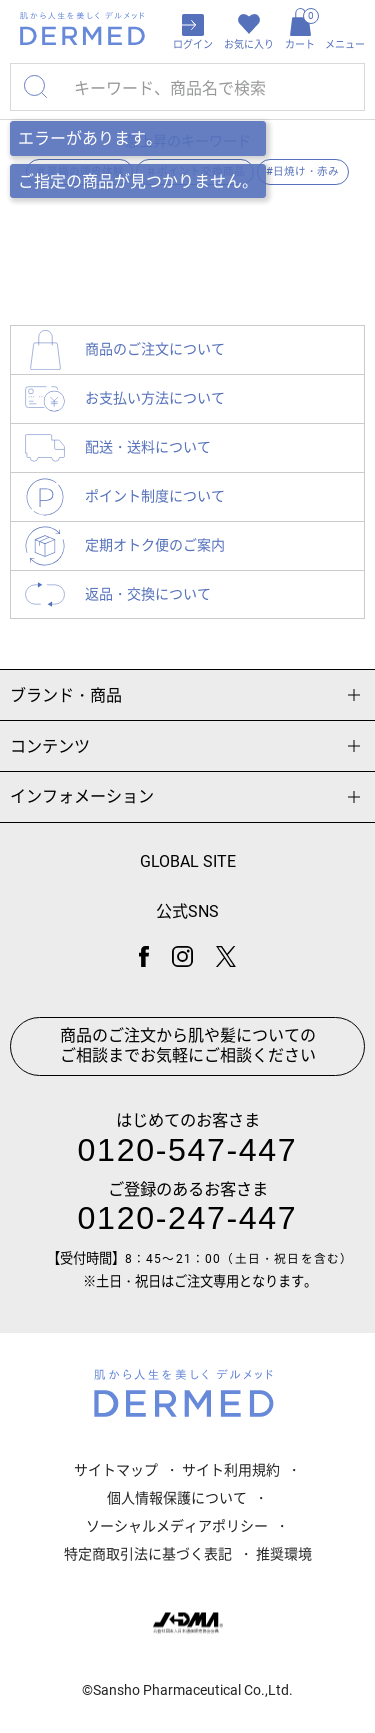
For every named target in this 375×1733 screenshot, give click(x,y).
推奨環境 (284, 1554)
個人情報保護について (177, 1498)
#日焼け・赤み (302, 171)
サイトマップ (116, 1470)
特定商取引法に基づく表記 (148, 1554)
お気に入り (249, 44)
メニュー (345, 44)
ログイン (193, 44)
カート (300, 29)
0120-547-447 (188, 1150)
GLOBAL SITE (188, 861)
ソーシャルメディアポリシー (177, 1526)
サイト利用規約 (231, 1470)
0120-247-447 (188, 1218)
